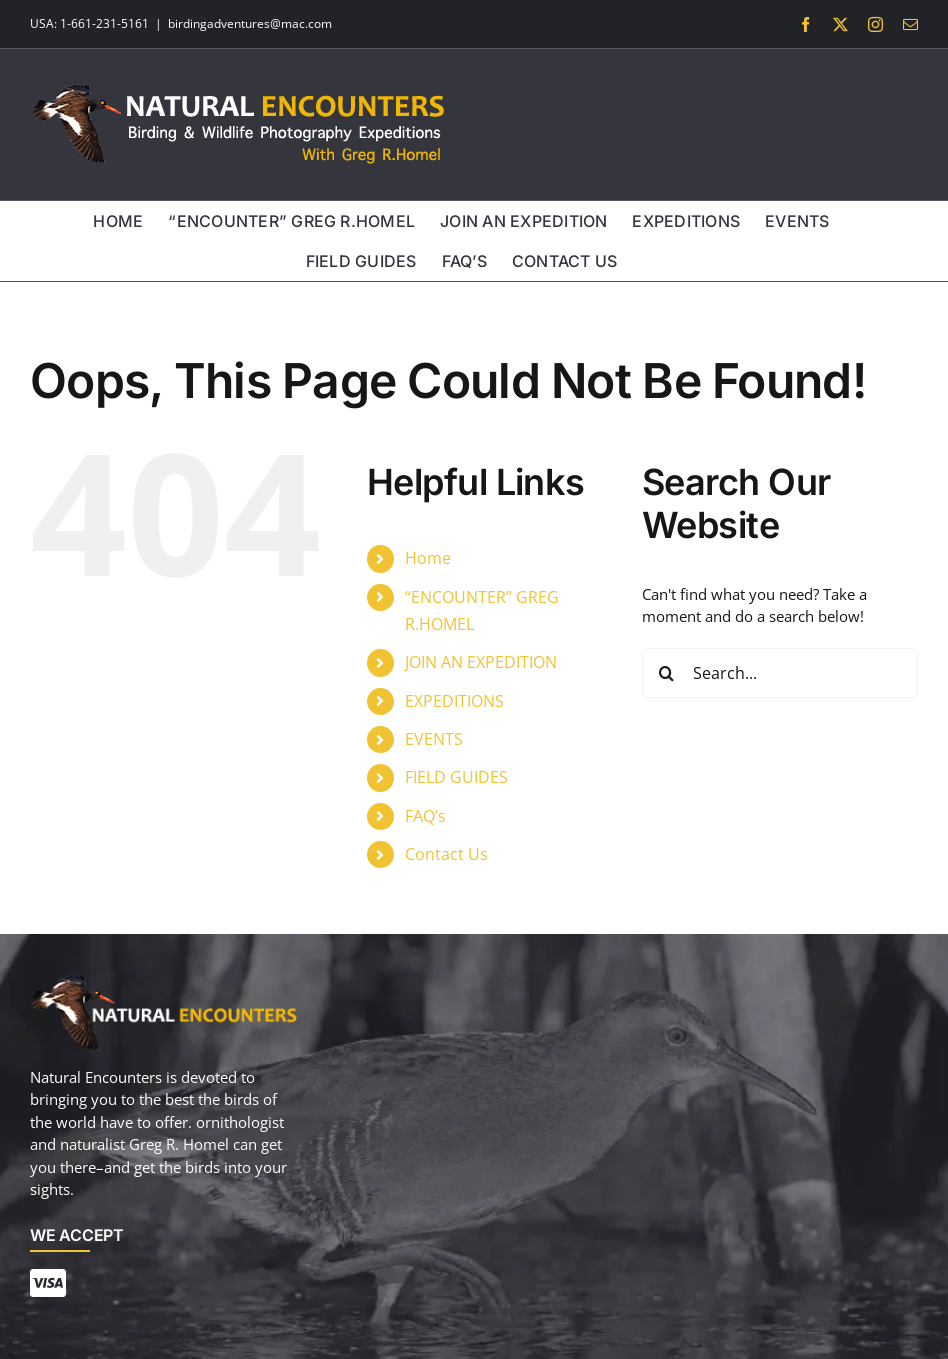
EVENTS (434, 739)
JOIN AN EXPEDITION (481, 662)
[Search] (667, 673)
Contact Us (446, 854)
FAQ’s (425, 816)
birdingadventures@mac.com (250, 23)
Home (428, 558)
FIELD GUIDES (456, 777)
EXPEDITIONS (454, 701)
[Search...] (780, 673)
